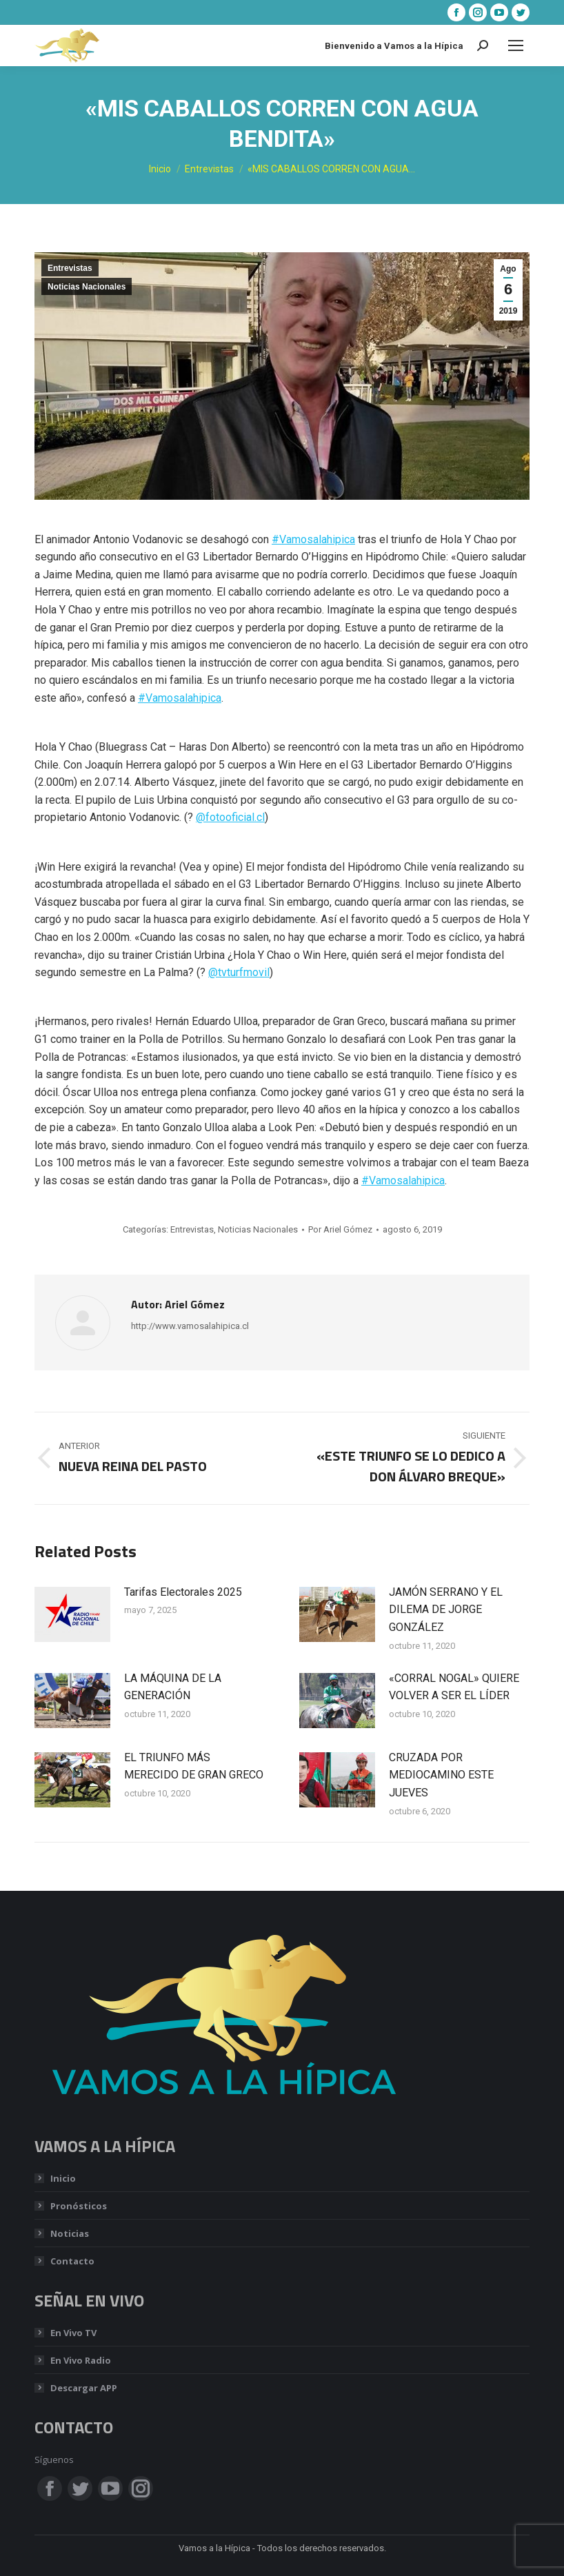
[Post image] (72, 1614)
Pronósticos (78, 2206)
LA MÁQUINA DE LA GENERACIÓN (172, 1687)
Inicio (63, 2178)
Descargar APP (83, 2388)
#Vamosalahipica (313, 539)
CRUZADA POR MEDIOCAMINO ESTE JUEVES (441, 1775)
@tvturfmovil (239, 972)
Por (340, 1229)
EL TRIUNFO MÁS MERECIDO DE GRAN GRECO (193, 1766)
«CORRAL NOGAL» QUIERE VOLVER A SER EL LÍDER (454, 1687)
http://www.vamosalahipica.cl (190, 1326)
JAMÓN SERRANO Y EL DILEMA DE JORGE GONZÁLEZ (446, 1609)
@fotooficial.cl (230, 817)
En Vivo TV (73, 2332)
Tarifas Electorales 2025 (183, 1592)
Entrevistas (70, 268)
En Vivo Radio (80, 2360)
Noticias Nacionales (86, 287)
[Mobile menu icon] (516, 45)
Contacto (72, 2261)
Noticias (69, 2233)
